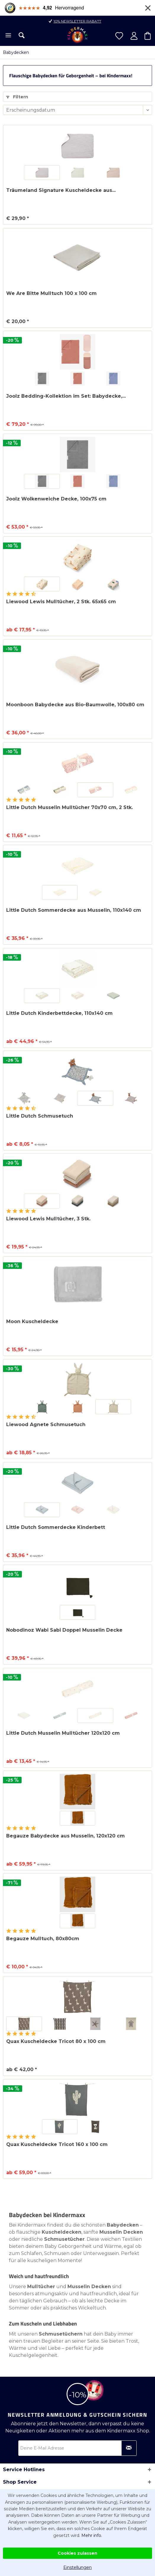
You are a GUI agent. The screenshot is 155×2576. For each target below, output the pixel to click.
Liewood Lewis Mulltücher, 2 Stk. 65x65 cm (61, 601)
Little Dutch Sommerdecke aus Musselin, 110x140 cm (73, 910)
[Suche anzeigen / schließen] (22, 35)
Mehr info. (91, 2535)
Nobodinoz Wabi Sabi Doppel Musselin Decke (64, 1630)
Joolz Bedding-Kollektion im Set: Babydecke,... (66, 396)
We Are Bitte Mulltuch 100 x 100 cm (51, 293)
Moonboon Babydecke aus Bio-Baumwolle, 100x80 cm (75, 704)
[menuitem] (8, 36)
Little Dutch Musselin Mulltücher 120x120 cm (63, 1733)
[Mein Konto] (134, 35)
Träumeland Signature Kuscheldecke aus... (61, 190)
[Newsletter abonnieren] (129, 2448)
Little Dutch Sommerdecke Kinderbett (55, 1527)
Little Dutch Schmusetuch (39, 1116)
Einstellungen (77, 2567)
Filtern (17, 96)
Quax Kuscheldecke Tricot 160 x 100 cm (57, 2144)
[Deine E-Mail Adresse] (77, 2448)
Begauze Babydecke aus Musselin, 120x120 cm (65, 1836)
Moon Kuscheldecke (32, 1321)
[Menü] (8, 36)
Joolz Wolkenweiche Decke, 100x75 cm (56, 499)
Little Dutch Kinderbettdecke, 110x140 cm (59, 1013)
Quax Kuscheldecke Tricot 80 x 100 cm (56, 2041)
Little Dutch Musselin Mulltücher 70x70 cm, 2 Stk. (69, 807)
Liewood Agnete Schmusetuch (45, 1424)
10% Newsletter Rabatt (77, 21)
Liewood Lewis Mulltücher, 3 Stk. (48, 1219)
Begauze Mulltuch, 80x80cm (42, 1938)
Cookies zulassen (77, 2553)
